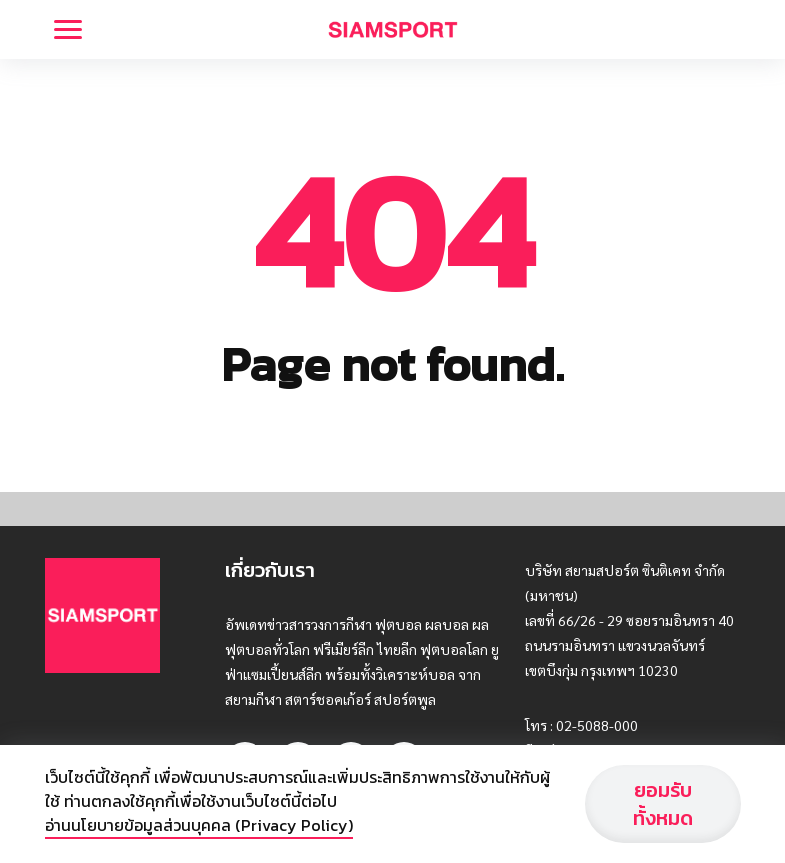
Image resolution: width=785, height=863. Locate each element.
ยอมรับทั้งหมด (663, 804)
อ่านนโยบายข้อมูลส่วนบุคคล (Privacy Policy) (199, 825)
